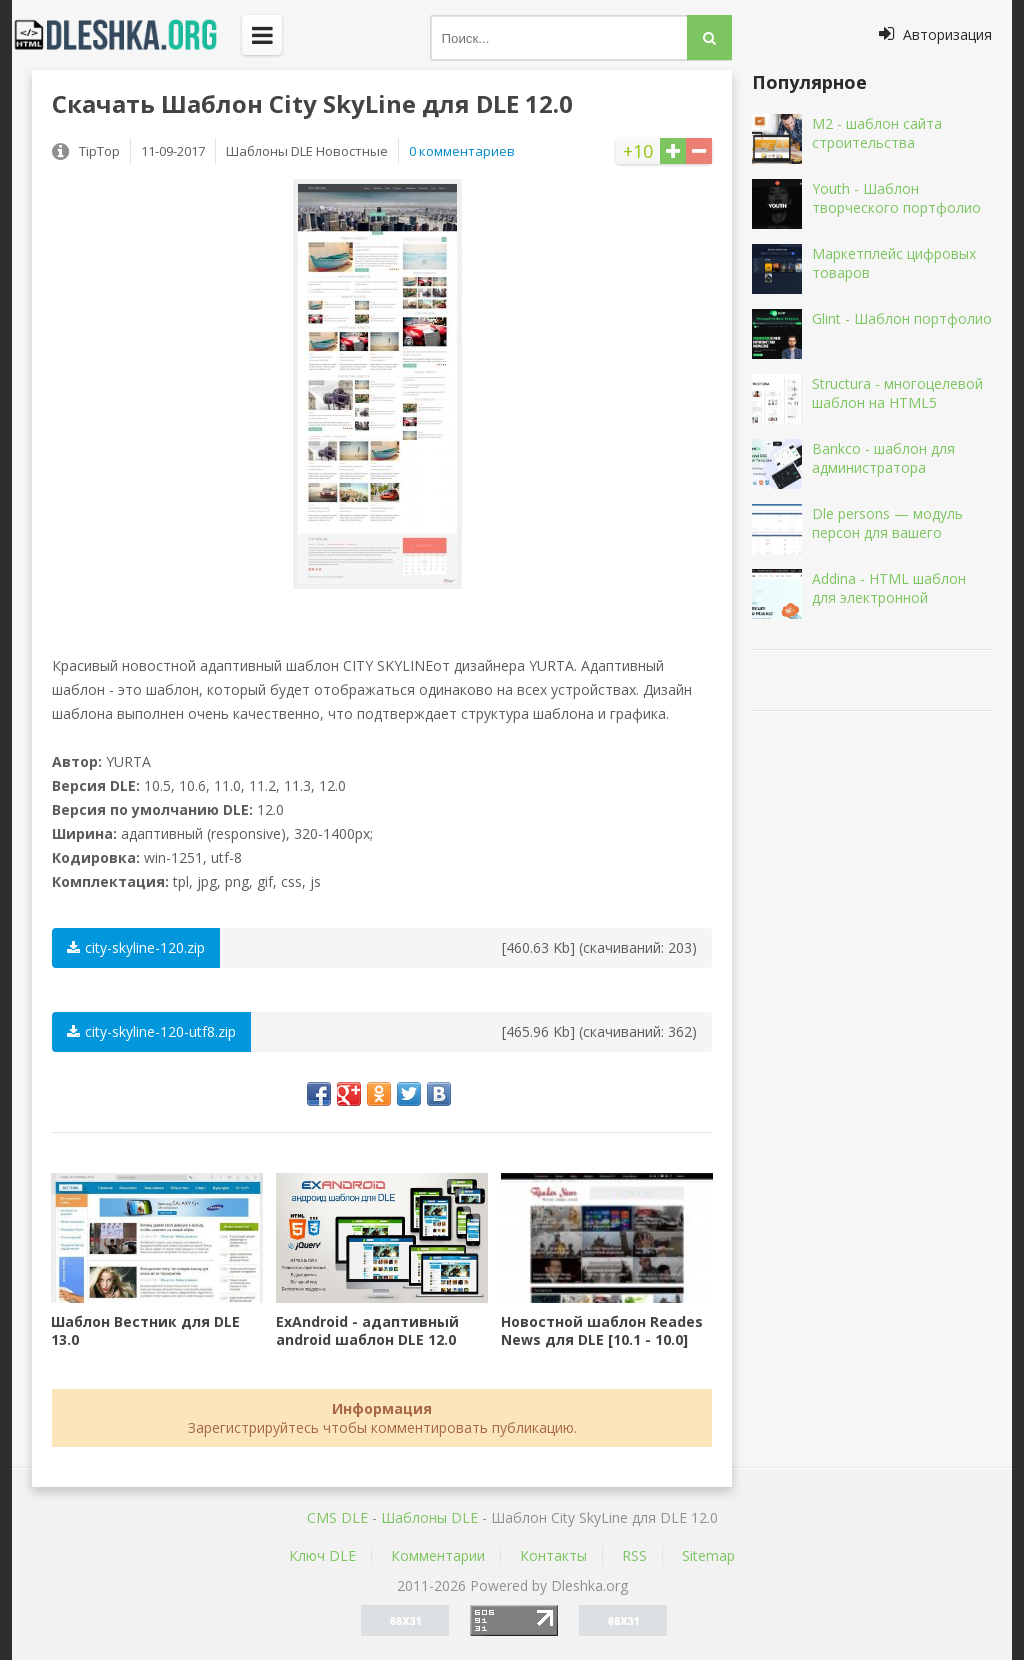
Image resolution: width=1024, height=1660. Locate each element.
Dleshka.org (127, 35)
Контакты (553, 1555)
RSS (634, 1555)
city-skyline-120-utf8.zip (151, 1031)
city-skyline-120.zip (136, 947)
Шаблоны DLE (429, 1517)
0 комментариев (462, 151)
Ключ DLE (322, 1555)
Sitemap (708, 1555)
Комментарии (438, 1555)
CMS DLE (337, 1517)
